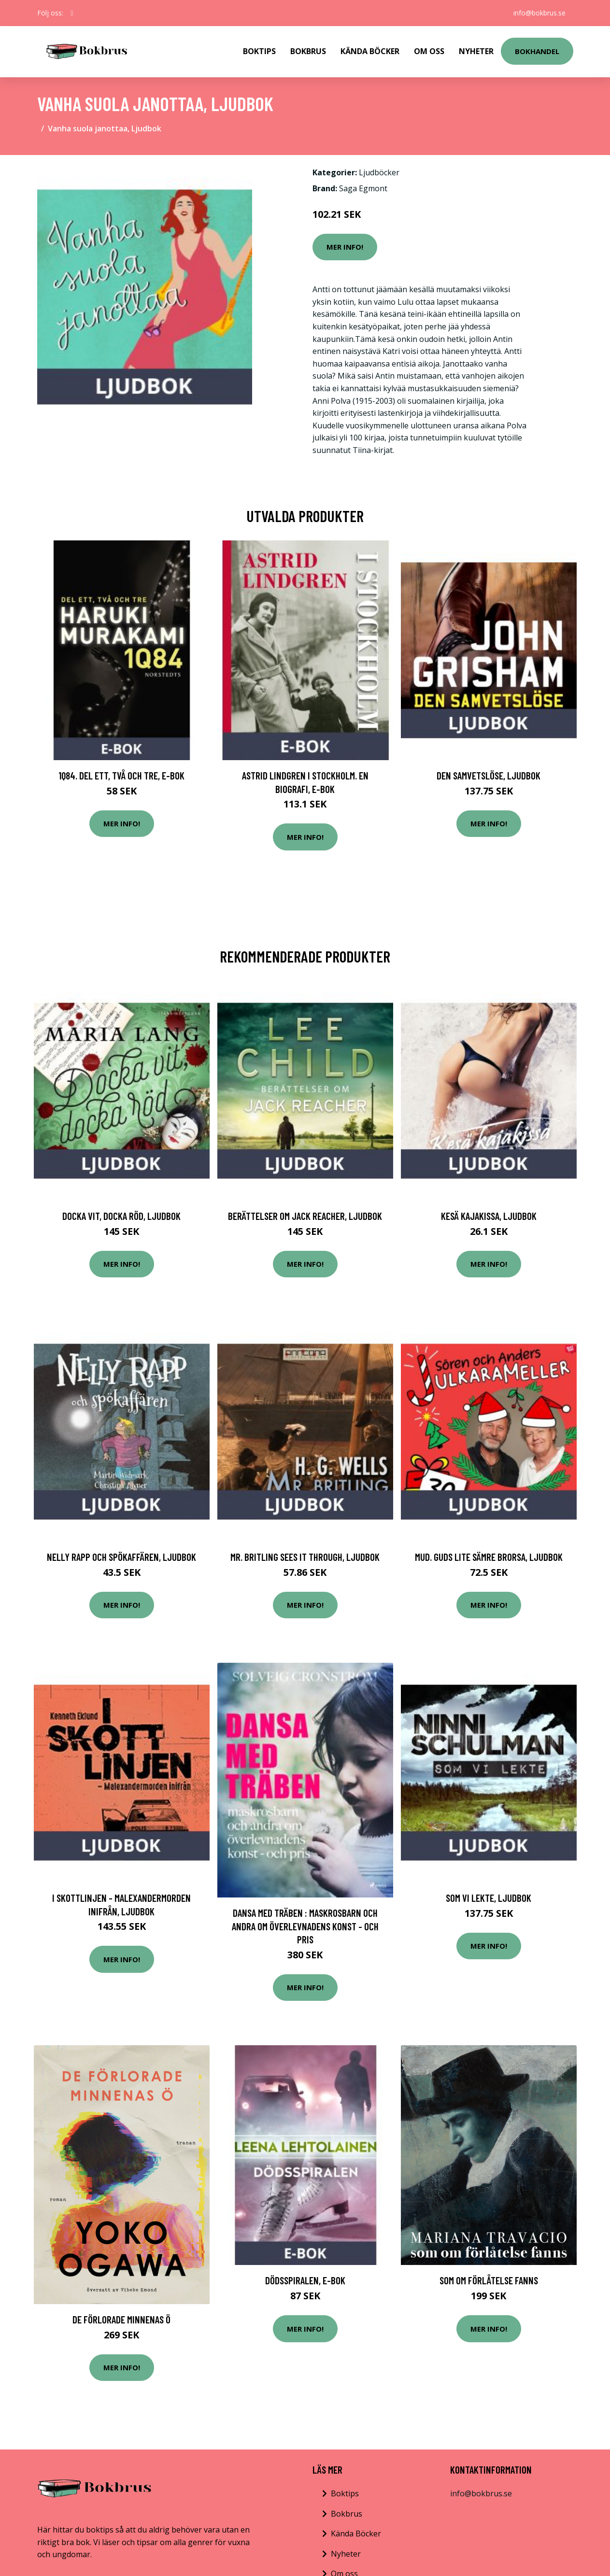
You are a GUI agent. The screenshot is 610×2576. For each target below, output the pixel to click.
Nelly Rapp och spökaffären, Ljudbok (121, 1557)
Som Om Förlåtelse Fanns (489, 2280)
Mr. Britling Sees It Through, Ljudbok (305, 1557)
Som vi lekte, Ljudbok (488, 1898)
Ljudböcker (379, 172)
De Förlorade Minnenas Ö (121, 2319)
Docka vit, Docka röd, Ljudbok (121, 1216)
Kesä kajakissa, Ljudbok (489, 1216)
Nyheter (476, 51)
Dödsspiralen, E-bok (305, 2280)
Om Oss (429, 51)
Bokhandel (537, 51)
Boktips (259, 51)
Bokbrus (308, 51)
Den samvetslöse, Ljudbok (488, 775)
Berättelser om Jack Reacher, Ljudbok (305, 1216)
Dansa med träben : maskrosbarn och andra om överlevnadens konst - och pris (305, 1926)
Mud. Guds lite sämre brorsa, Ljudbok (489, 1557)
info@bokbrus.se (539, 12)
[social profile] (72, 13)
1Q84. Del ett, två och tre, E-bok (121, 775)
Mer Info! (344, 247)
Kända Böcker (369, 51)
